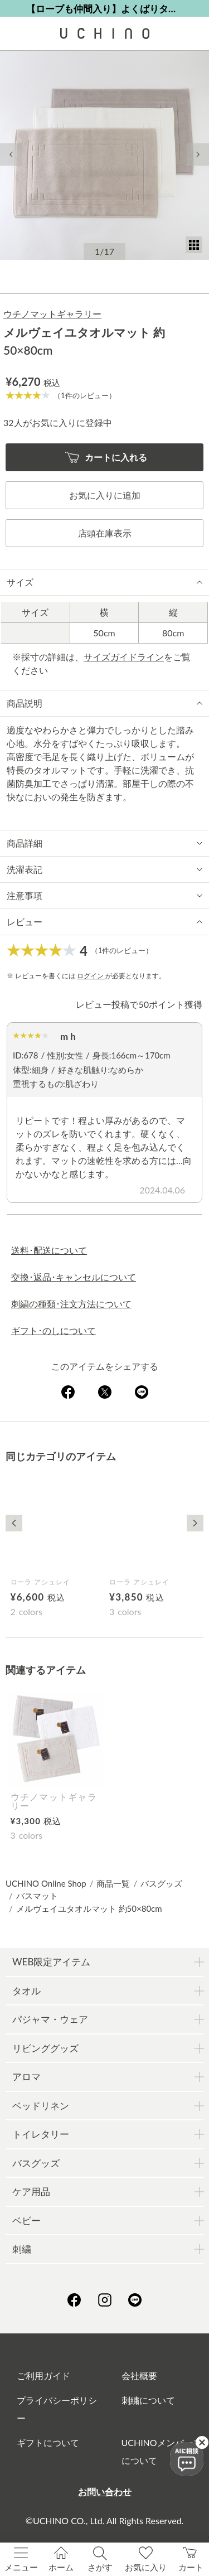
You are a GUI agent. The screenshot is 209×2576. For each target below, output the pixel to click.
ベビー (26, 2220)
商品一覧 (113, 1883)
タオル (26, 1991)
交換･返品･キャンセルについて (73, 1277)
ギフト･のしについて (53, 1330)
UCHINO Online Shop (46, 1883)
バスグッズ (161, 1883)
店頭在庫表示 (105, 533)
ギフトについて (48, 2442)
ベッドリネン (40, 2105)
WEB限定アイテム (51, 1962)
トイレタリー (40, 2134)
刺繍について (148, 2400)
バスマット (37, 1896)
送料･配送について (49, 1250)
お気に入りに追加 (104, 495)
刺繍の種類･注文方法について (71, 1303)
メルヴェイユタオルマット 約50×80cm (89, 1908)
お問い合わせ (105, 2491)
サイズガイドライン (124, 656)
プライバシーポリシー (57, 2409)
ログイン (91, 976)
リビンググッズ (45, 2048)
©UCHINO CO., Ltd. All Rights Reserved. (105, 2520)
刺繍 (21, 2249)
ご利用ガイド (43, 2375)
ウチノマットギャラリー (52, 313)
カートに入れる (106, 457)
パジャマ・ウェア (50, 2019)
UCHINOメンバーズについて (161, 2451)
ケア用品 (31, 2191)
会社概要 (139, 2375)
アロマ (26, 2076)
